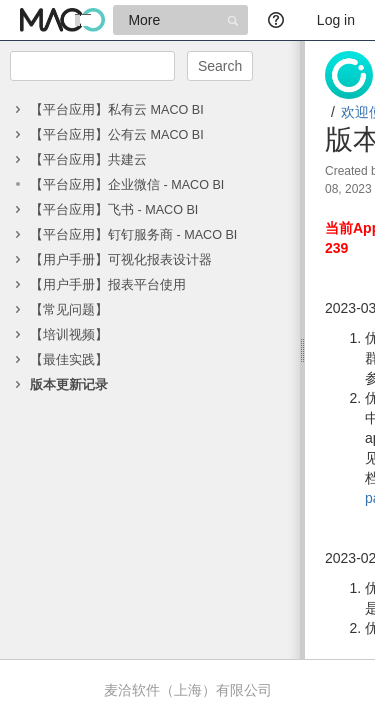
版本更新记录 (69, 385)
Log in (336, 20)
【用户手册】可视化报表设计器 (121, 260)
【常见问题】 (69, 310)
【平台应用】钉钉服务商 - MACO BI (133, 235)
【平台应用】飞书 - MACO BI (114, 210)
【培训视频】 (69, 335)
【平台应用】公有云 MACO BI (117, 135)
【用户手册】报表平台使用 (108, 285)
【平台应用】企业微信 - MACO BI (127, 185)
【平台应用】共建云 (88, 160)
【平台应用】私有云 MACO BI (117, 110)
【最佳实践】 (69, 360)
